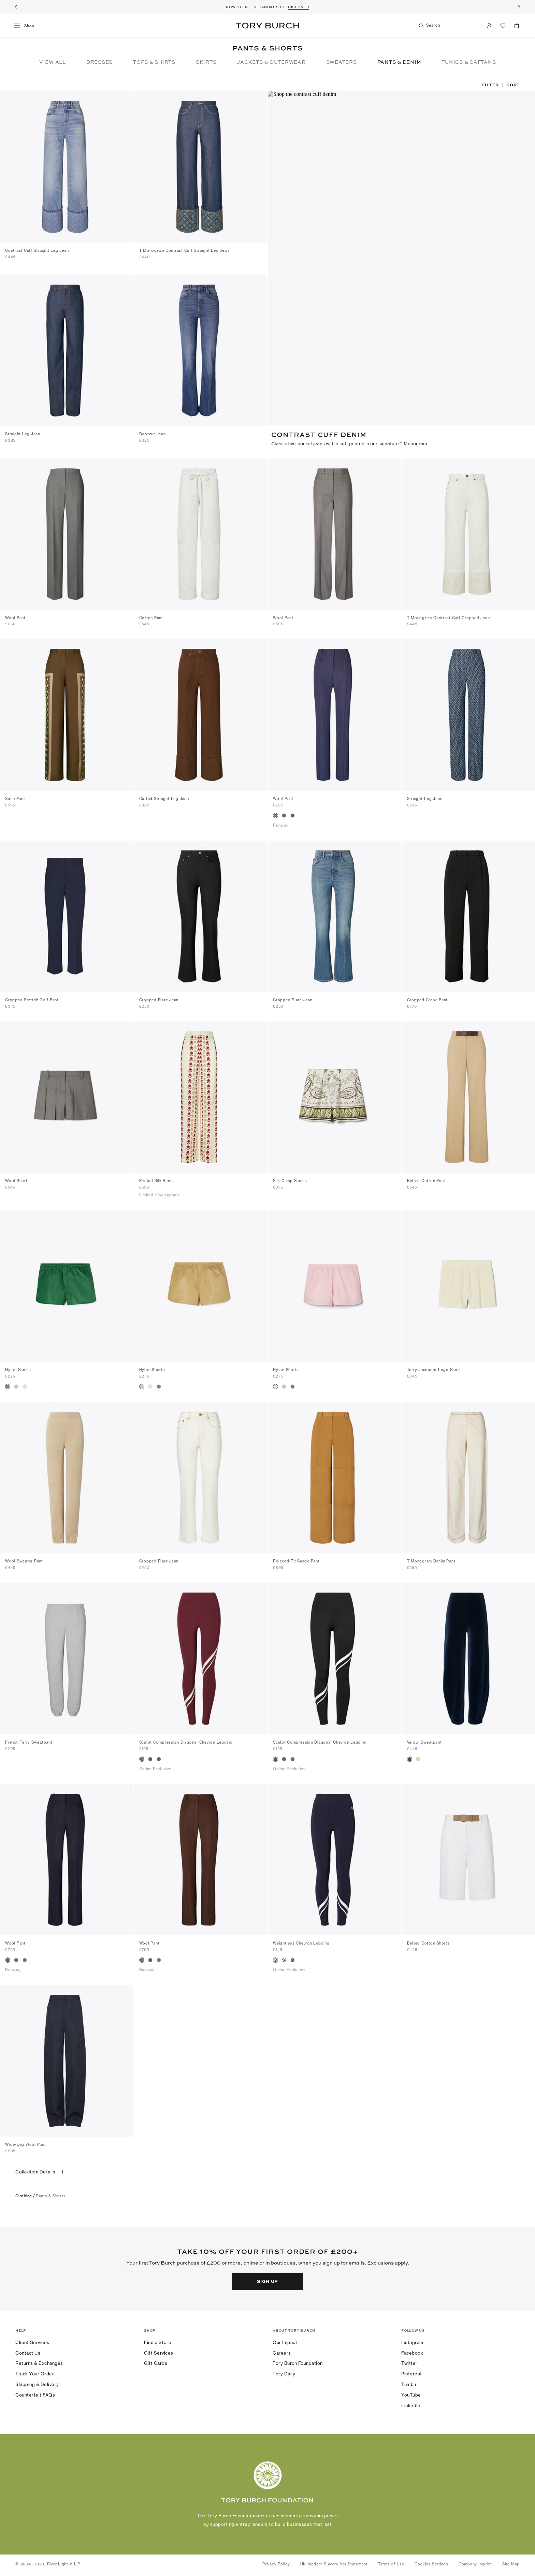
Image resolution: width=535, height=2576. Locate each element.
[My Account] (489, 25)
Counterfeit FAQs (35, 2393)
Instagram (412, 2340)
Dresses (99, 61)
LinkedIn (410, 2403)
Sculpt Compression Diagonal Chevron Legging (186, 1740)
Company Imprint (475, 2562)
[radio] (275, 814)
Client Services (32, 2340)
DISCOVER (298, 6)
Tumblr (409, 2382)
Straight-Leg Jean (425, 797)
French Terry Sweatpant (29, 1740)
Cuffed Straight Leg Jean (164, 797)
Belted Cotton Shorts (428, 1941)
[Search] (448, 25)
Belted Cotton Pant (426, 1179)
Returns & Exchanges (39, 2361)
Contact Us (27, 2351)
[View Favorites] (503, 25)
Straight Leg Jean (22, 433)
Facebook (412, 2351)
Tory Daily (284, 2372)
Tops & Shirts (154, 61)
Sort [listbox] (513, 85)
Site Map (511, 2562)
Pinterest (411, 2372)
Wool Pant (15, 615)
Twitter (409, 2361)
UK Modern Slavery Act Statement (334, 2562)
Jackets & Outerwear (271, 61)
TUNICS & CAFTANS (469, 61)
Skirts (206, 61)
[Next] (519, 7)
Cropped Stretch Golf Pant (32, 998)
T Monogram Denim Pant (431, 1559)
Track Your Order (34, 2372)
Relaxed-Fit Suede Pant (296, 1559)
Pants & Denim (399, 61)
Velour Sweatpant (424, 1740)
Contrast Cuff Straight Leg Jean (37, 250)
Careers (282, 2351)
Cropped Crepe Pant (427, 998)
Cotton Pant (151, 615)
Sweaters (341, 61)
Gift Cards (155, 2361)
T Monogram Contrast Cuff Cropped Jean (448, 615)
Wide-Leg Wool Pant (25, 2142)
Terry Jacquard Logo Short (434, 1368)
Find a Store (157, 2340)
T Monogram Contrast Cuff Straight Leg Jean (184, 250)
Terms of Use (391, 2562)
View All (52, 61)
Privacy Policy (276, 2562)
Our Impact (285, 2340)
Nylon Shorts (18, 1368)
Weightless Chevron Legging (301, 1941)
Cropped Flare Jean (159, 998)
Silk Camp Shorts (290, 1179)
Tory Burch (267, 26)
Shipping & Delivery (37, 2382)
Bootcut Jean (152, 433)
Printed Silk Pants (156, 1179)
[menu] (26, 26)
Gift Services (158, 2351)
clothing (23, 2194)
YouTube (411, 2393)
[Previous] (16, 7)
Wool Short (16, 1179)
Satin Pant (15, 797)
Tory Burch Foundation (298, 2361)
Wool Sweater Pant (24, 1559)
